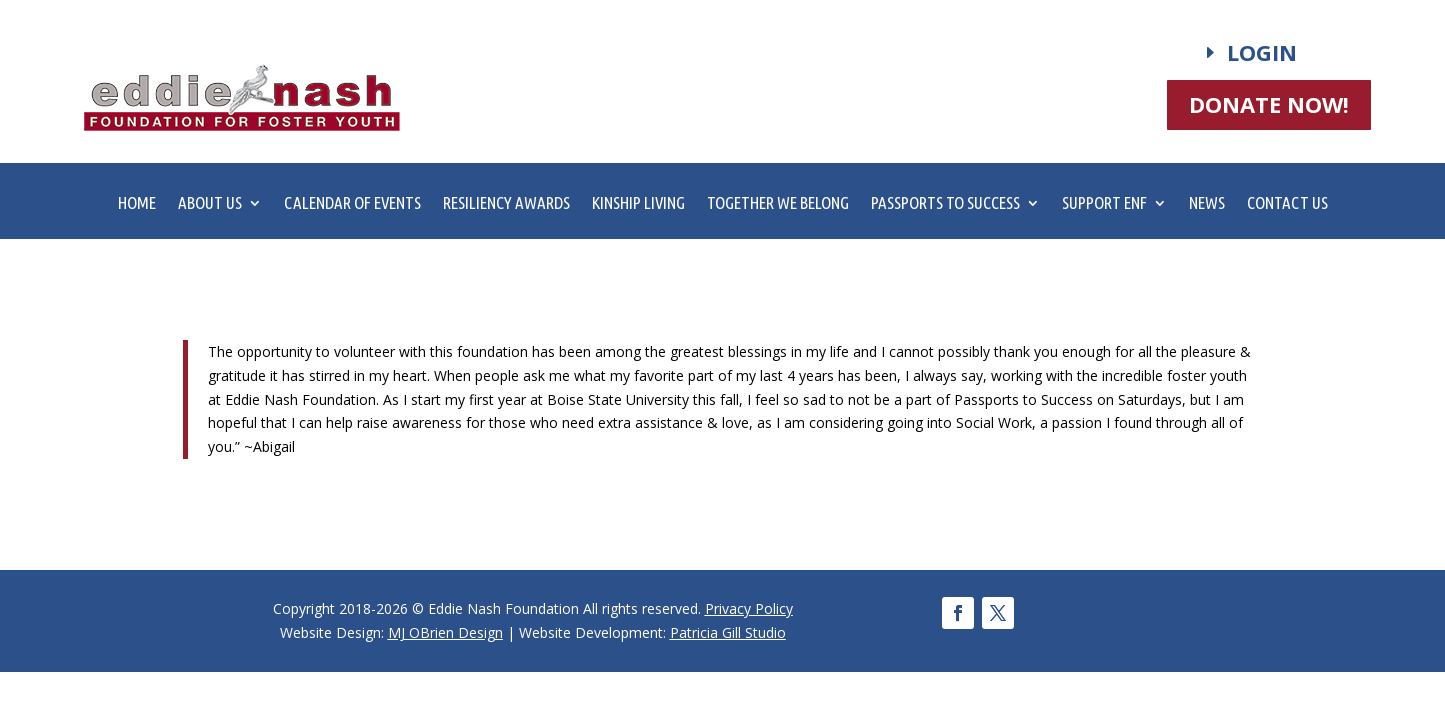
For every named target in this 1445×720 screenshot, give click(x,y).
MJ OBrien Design (445, 632)
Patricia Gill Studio (728, 632)
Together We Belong (778, 204)
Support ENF (1104, 204)
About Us (210, 204)
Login (1262, 52)
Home (137, 204)
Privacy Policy (749, 608)
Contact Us (1287, 204)
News (1207, 204)
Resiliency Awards (506, 204)
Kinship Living (638, 204)
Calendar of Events (352, 204)
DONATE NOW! (1269, 104)
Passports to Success (945, 204)
